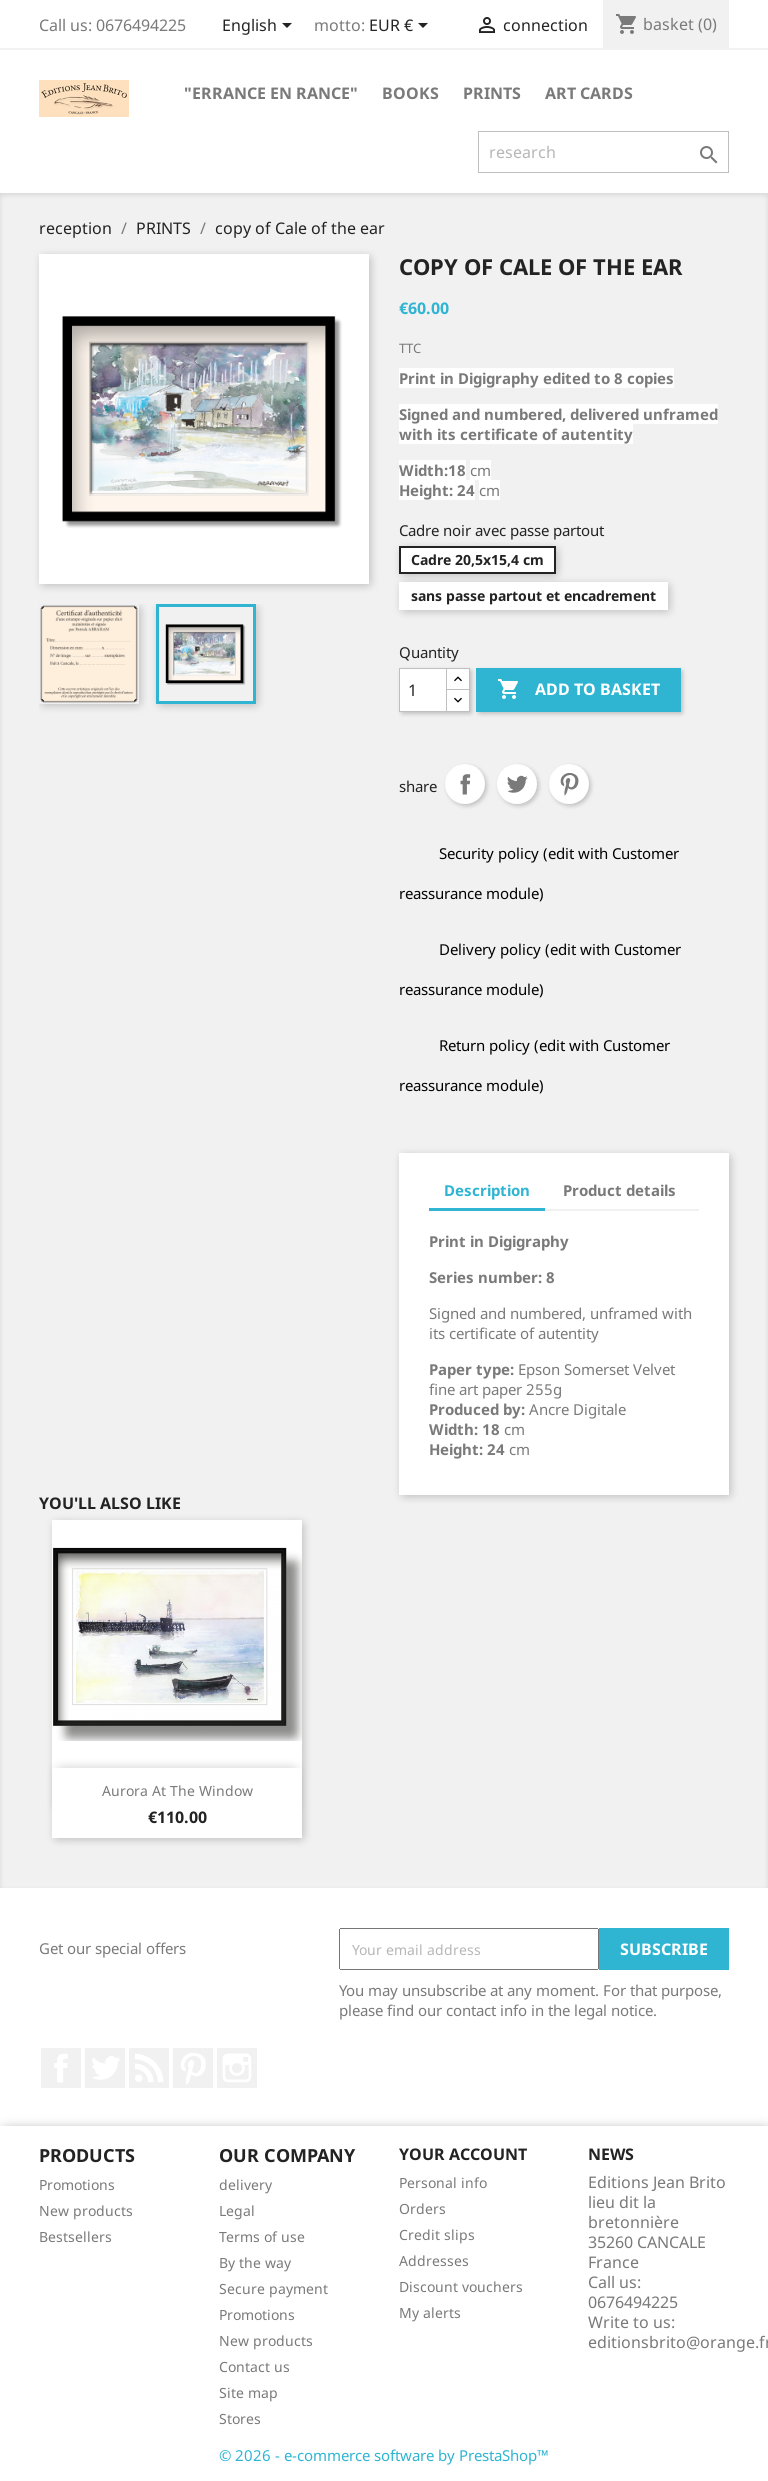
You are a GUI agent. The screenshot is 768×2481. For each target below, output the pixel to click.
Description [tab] (487, 1190)
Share (465, 784)
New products (86, 2210)
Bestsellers (75, 2236)
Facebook (61, 2068)
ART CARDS (589, 93)
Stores (240, 2418)
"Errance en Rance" (271, 93)
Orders (422, 2208)
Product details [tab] (619, 1190)
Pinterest (569, 784)
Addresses (434, 2260)
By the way (255, 2262)
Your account (463, 2154)
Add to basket (578, 690)
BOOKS (410, 93)
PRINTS (492, 93)
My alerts (430, 2312)
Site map (248, 2392)
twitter (105, 2068)
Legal (237, 2210)
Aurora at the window (177, 1790)
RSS (149, 2068)
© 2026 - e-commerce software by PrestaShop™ (384, 2455)
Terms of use (262, 2236)
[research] (603, 152)
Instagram (237, 2068)
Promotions (77, 2184)
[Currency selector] (402, 27)
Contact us (254, 2366)
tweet (517, 784)
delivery (245, 2184)
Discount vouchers (461, 2286)
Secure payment (273, 2288)
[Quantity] (423, 690)
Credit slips (437, 2234)
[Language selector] (260, 27)
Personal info (443, 2182)
